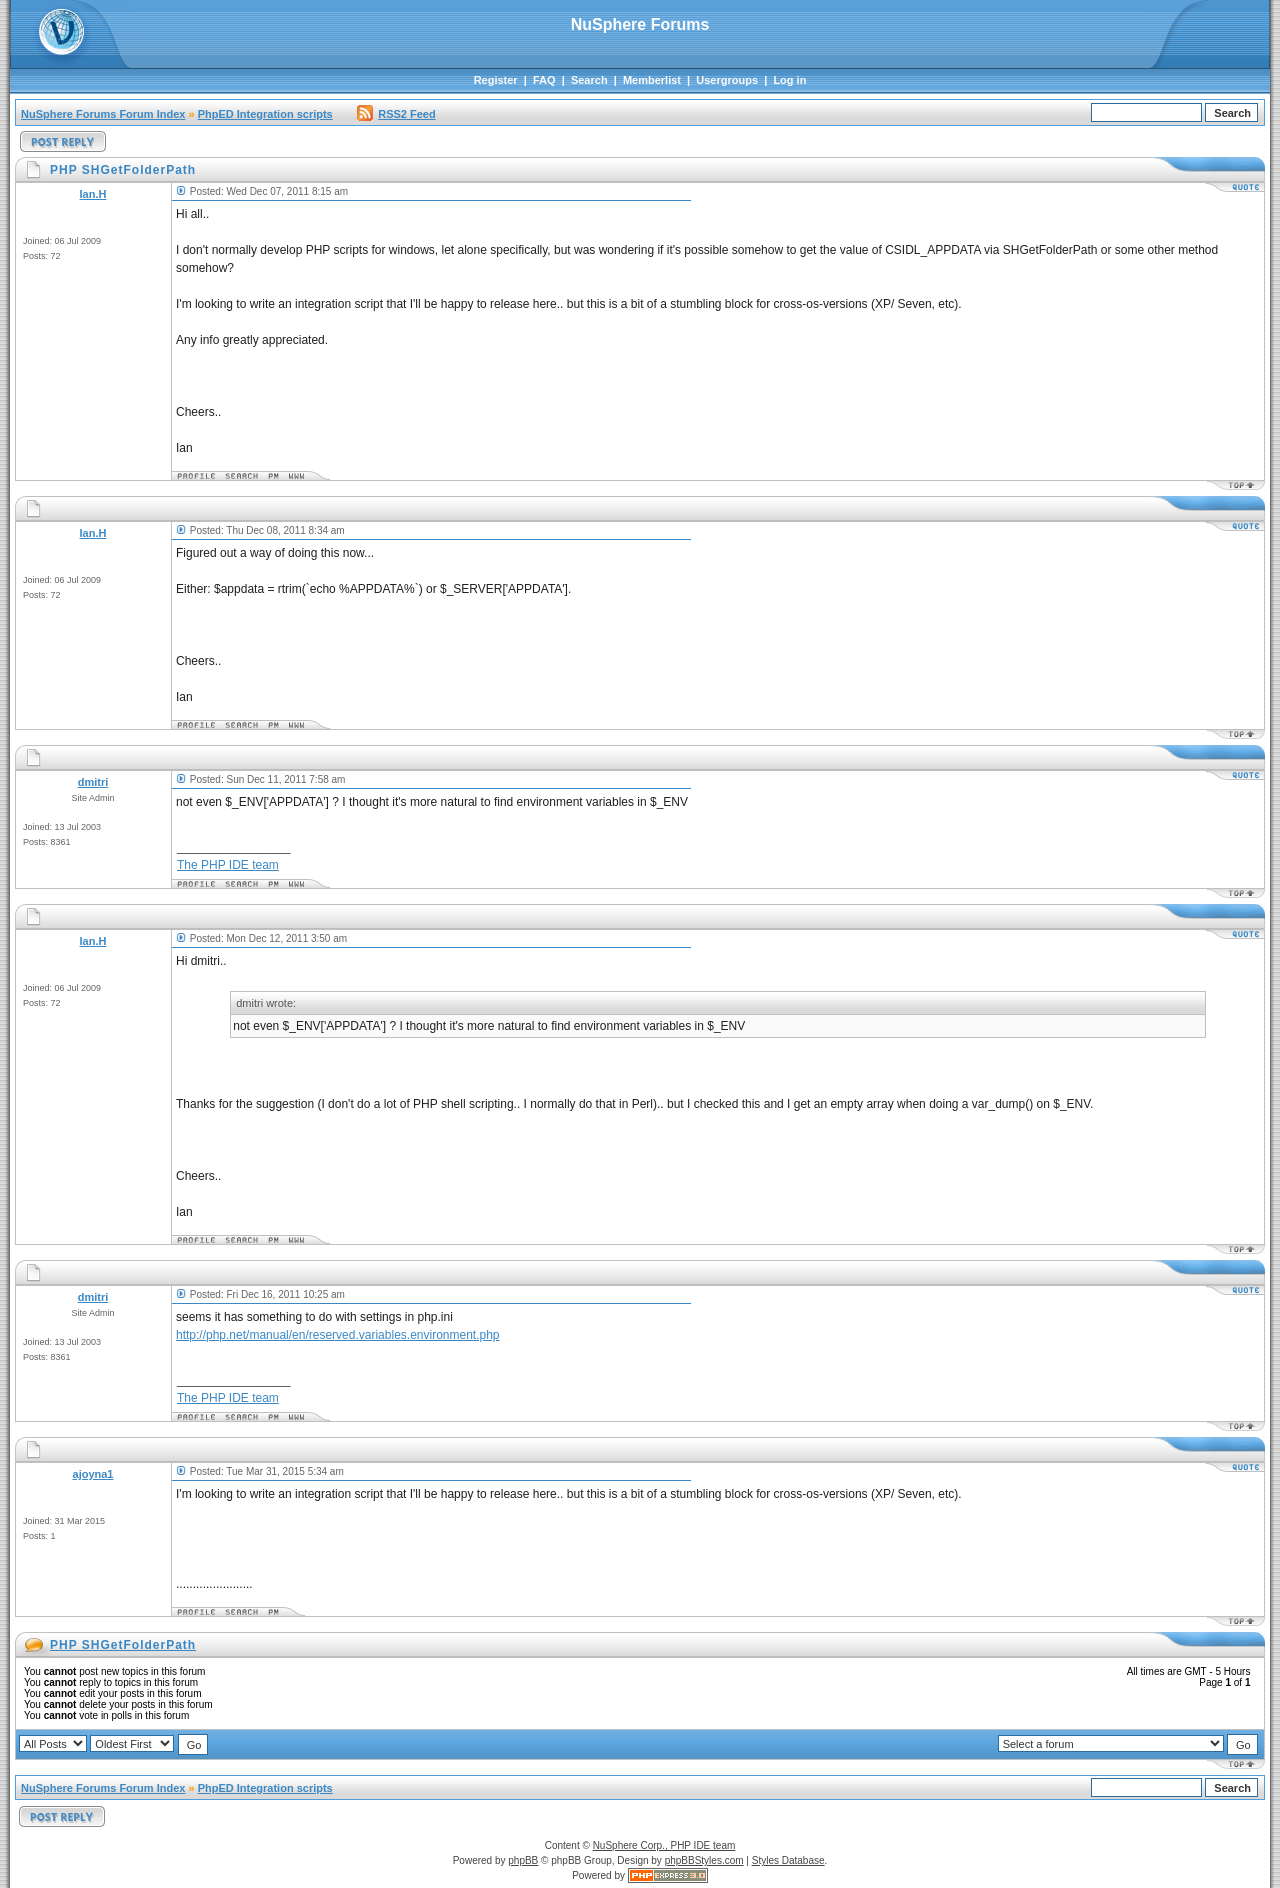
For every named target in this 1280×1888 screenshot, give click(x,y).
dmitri (93, 782)
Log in (789, 80)
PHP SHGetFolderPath (123, 1645)
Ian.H (93, 194)
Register (496, 80)
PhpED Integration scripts (265, 114)
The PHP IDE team (228, 865)
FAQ (544, 80)
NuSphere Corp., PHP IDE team (664, 1845)
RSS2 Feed (396, 114)
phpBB (523, 1860)
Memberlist (652, 80)
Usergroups (727, 80)
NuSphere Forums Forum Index (103, 114)
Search (589, 80)
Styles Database (788, 1860)
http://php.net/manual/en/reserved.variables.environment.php (338, 1335)
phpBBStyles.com (704, 1860)
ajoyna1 (93, 1474)
